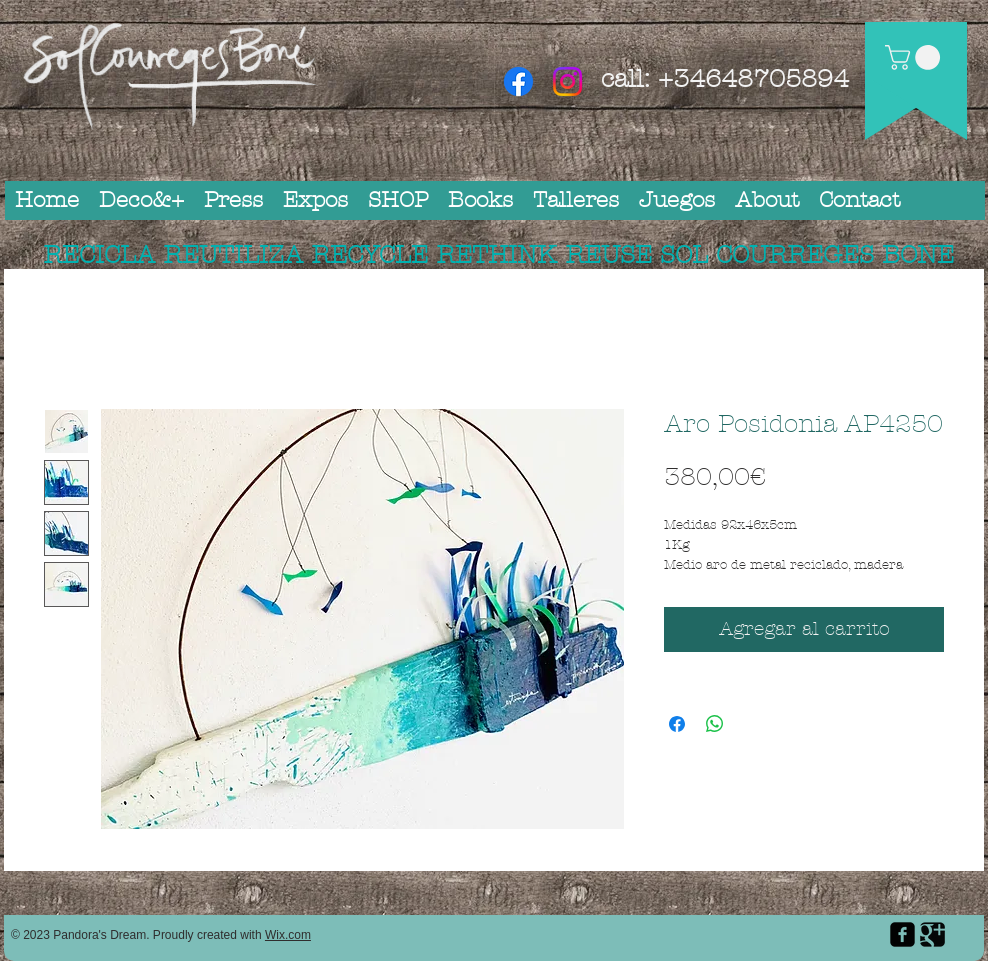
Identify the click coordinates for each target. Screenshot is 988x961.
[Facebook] (518, 81)
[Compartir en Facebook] (677, 724)
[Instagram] (567, 81)
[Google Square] (932, 934)
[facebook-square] (902, 934)
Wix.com (288, 935)
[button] (915, 57)
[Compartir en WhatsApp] (715, 724)
